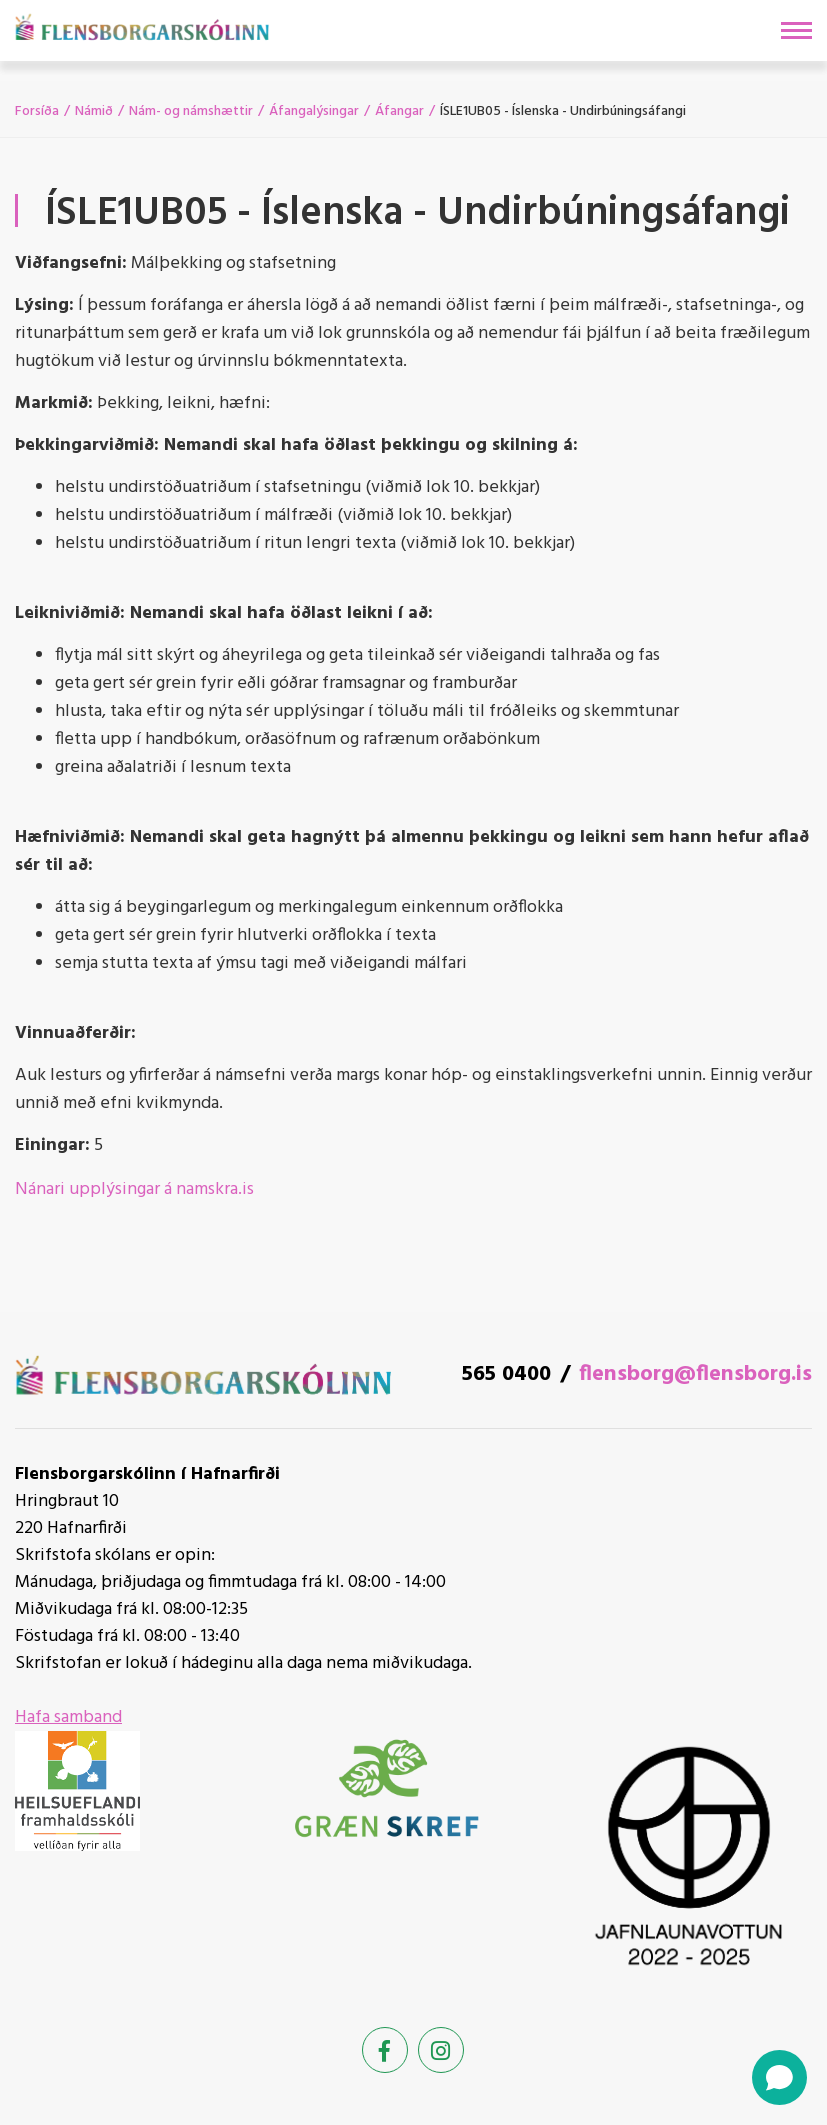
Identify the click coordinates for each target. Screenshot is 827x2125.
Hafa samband (68, 1717)
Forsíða (37, 111)
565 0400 (506, 1374)
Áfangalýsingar (314, 111)
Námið (94, 111)
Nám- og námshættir (191, 111)
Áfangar (399, 111)
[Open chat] (779, 2077)
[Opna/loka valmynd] (796, 30)
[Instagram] (441, 2050)
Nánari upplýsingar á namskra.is (134, 1189)
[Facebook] (385, 2050)
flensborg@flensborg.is (695, 1374)
